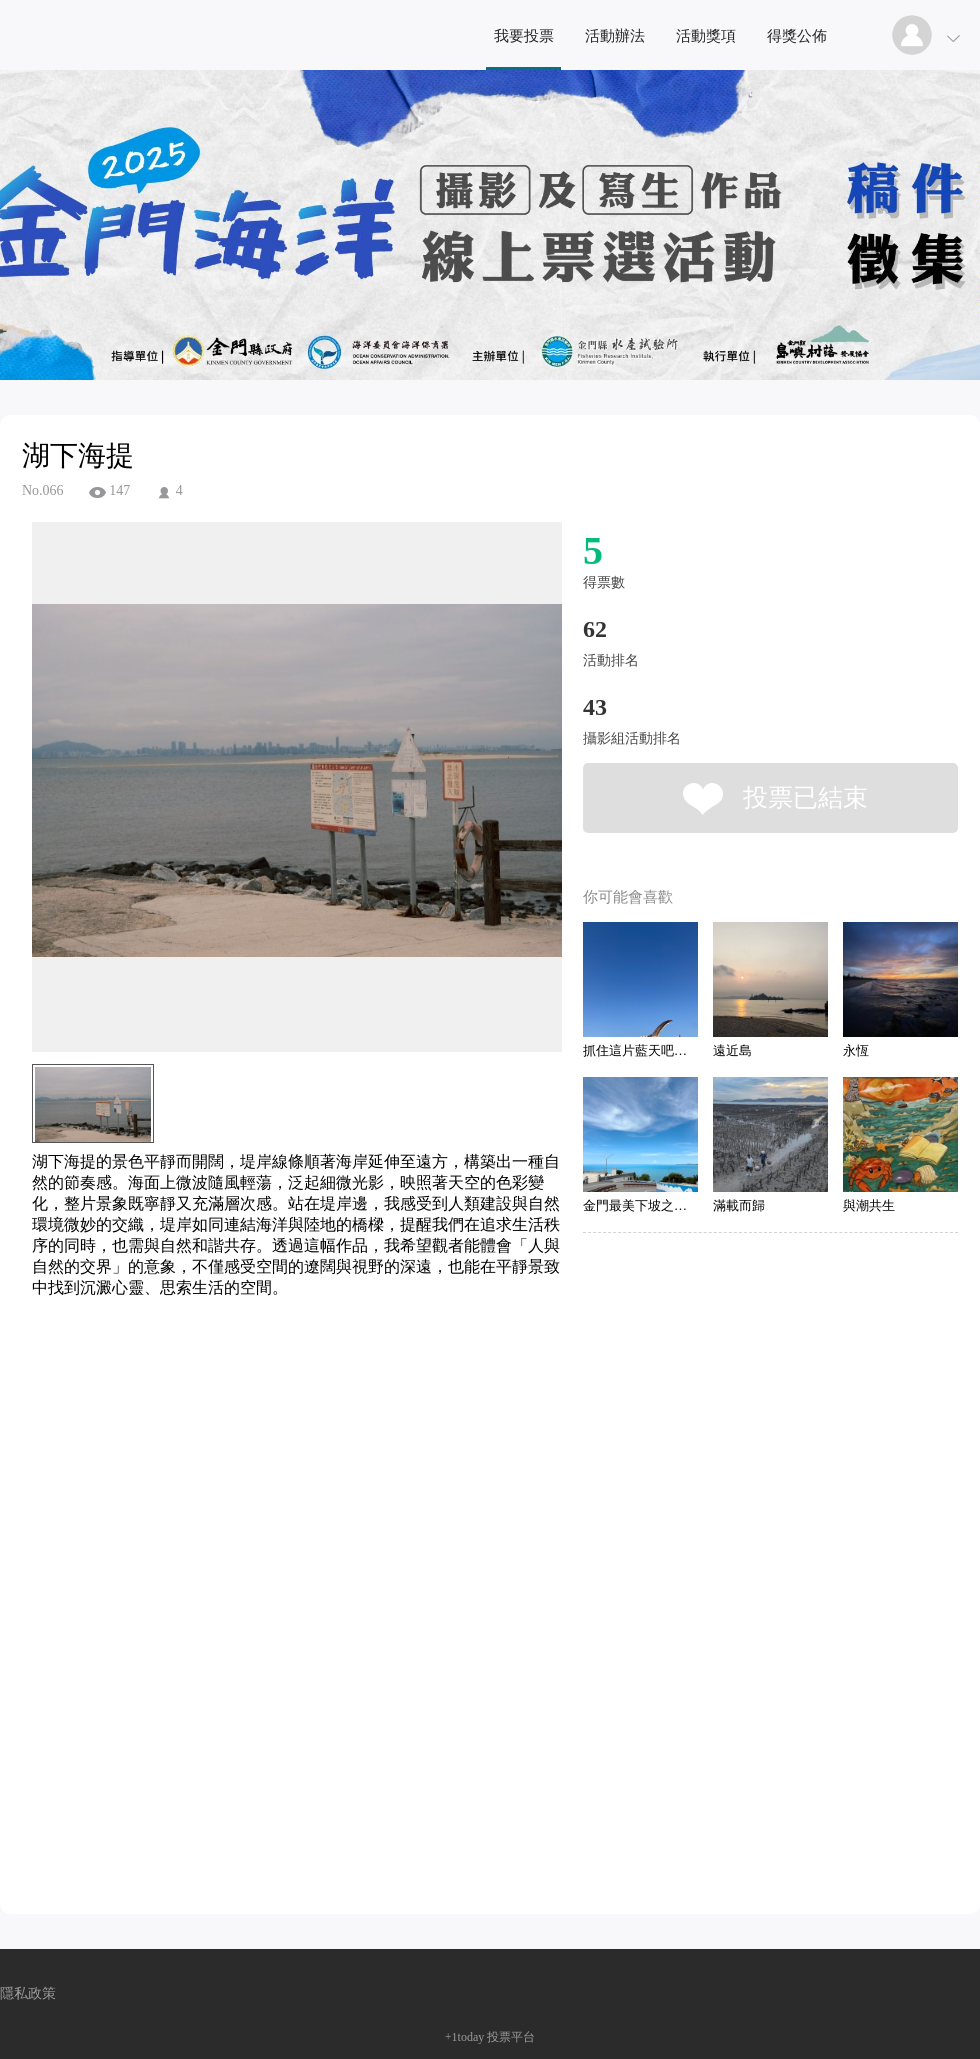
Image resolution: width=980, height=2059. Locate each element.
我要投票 (524, 36)
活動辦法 (615, 36)
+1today (464, 2037)
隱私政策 (28, 1993)
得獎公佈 (797, 36)
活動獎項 (706, 36)
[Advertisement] (266, 1389)
